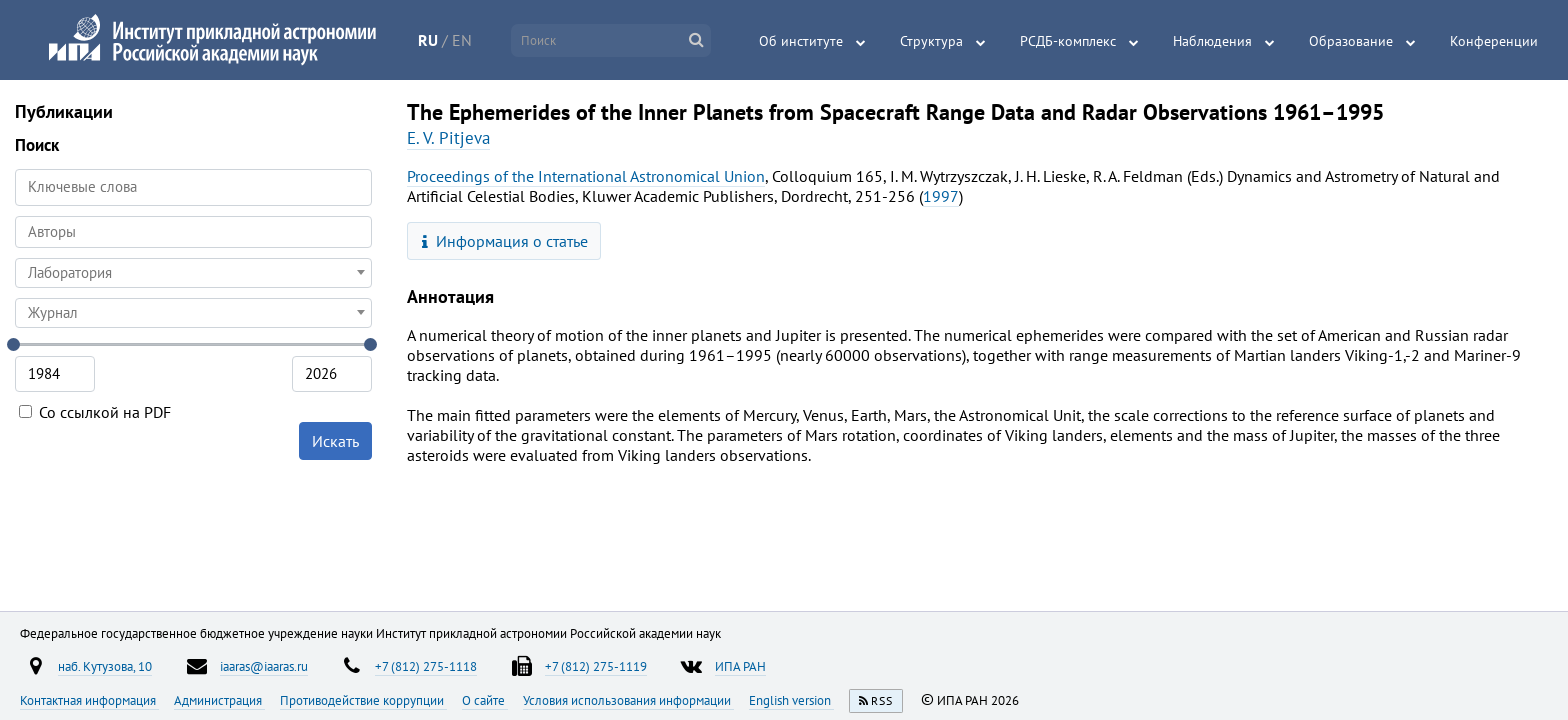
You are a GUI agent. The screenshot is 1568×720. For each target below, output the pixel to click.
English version (791, 700)
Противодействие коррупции (363, 700)
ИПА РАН (740, 666)
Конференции (1494, 41)
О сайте (485, 700)
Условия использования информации (628, 700)
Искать (335, 441)
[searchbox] (193, 231)
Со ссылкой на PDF (95, 412)
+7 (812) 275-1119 (596, 666)
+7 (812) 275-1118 (426, 666)
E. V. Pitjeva (448, 138)
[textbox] (193, 273)
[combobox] (193, 232)
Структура (931, 41)
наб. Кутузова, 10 (105, 666)
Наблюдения (1212, 41)
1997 (941, 196)
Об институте (801, 41)
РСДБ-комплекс (1068, 41)
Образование (1351, 41)
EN (462, 40)
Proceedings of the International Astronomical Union (586, 176)
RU (428, 40)
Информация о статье (505, 241)
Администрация (219, 700)
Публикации (64, 111)
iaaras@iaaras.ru (264, 666)
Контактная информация (89, 700)
